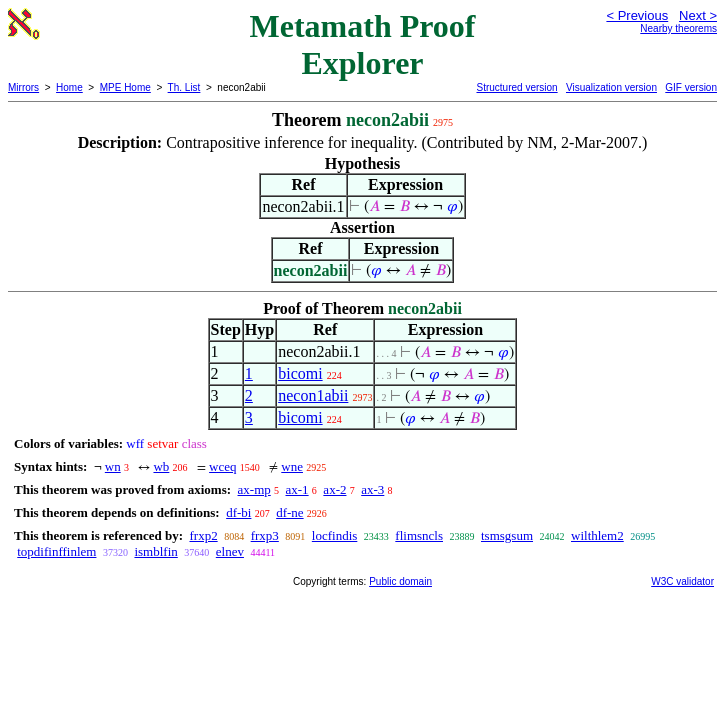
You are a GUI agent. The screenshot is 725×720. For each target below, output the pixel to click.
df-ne (289, 512)
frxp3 (265, 535)
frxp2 (203, 535)
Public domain (400, 581)
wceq (222, 466)
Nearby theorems (678, 28)
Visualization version (611, 87)
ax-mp (254, 489)
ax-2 (334, 489)
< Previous (637, 15)
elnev (230, 551)
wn (113, 466)
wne (292, 466)
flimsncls (419, 535)
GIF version (691, 87)
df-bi (238, 512)
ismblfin (155, 551)
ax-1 (297, 489)
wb (161, 466)
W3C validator (682, 581)
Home (69, 87)
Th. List (184, 87)
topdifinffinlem (56, 551)
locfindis (335, 535)
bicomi (300, 373)
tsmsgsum (507, 535)
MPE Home (125, 87)
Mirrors (23, 87)
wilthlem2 (597, 535)
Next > (698, 15)
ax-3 (372, 489)
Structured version (516, 87)
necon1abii (313, 395)
